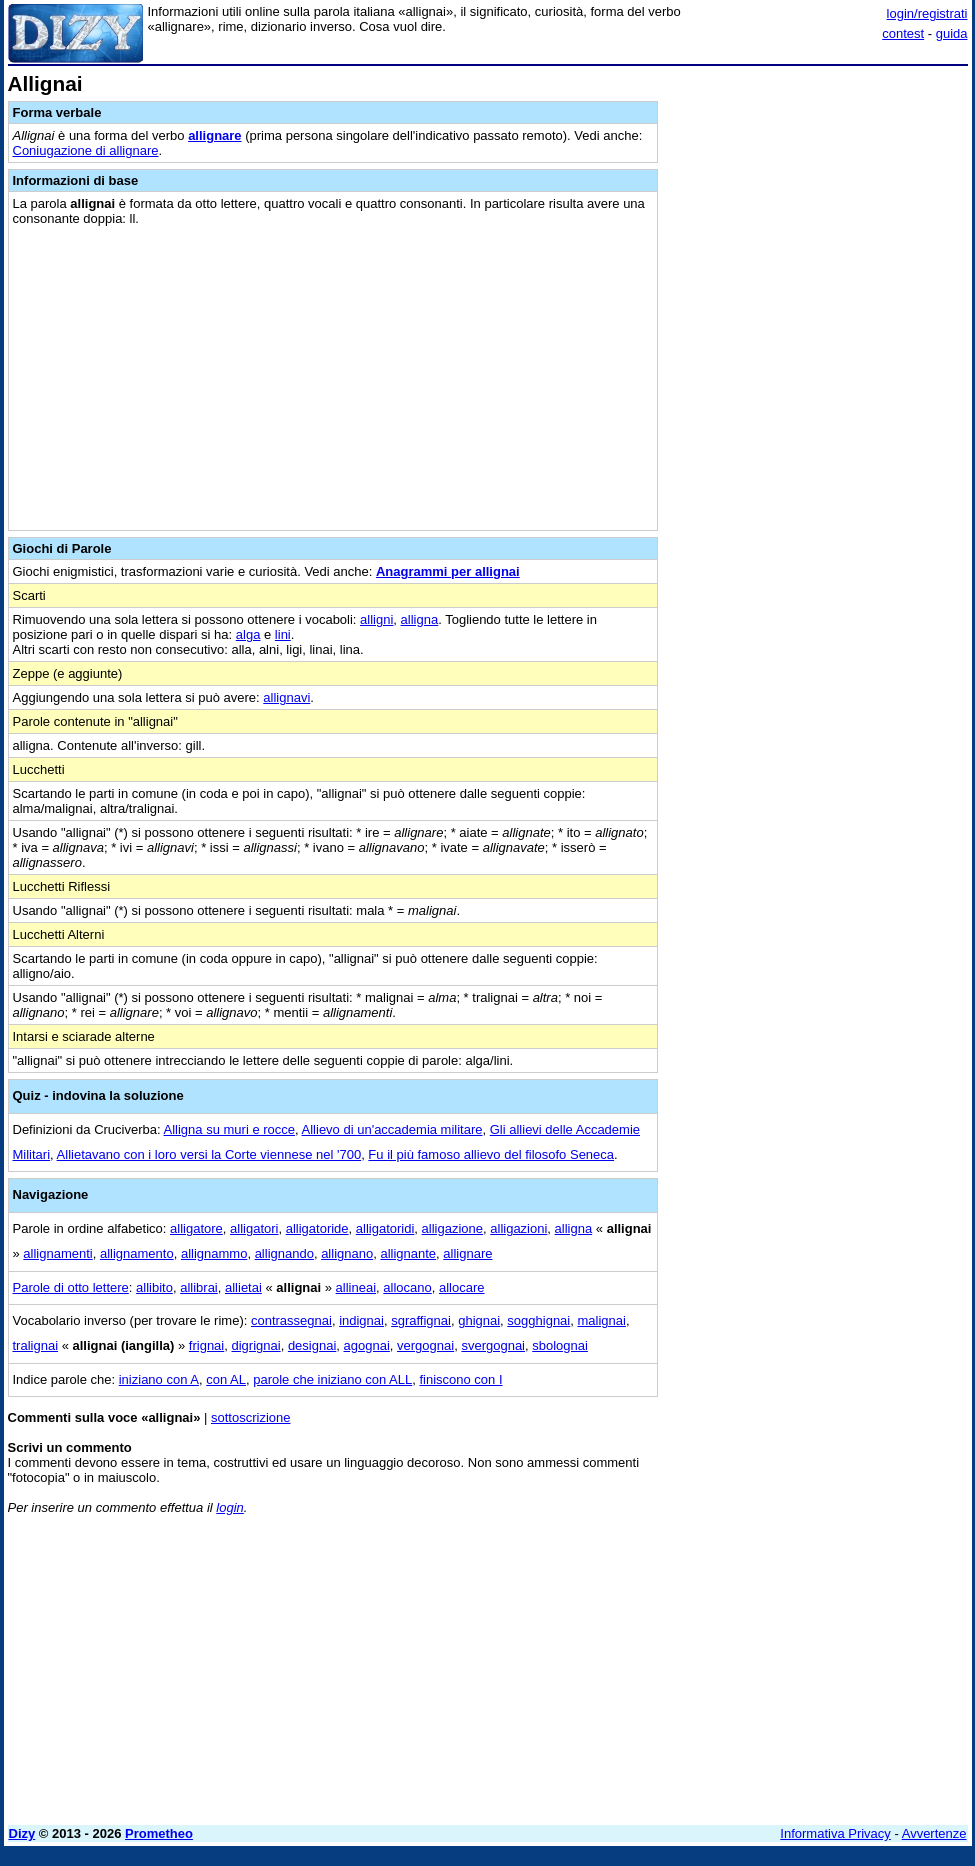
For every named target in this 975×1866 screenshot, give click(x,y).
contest (903, 33)
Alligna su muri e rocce (230, 1129)
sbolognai (560, 1345)
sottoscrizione (250, 1417)
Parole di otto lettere (71, 1287)
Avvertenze (934, 1833)
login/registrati (927, 13)
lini (283, 634)
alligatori (254, 1228)
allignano (347, 1253)
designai (312, 1345)
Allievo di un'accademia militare (392, 1129)
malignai (601, 1320)
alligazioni (518, 1228)
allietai (243, 1287)
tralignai (36, 1345)
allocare (462, 1287)
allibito (154, 1287)
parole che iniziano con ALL (332, 1379)
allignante (408, 1253)
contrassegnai (291, 1320)
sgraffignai (421, 1320)
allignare (214, 135)
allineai (356, 1287)
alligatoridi (385, 1228)
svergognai (493, 1345)
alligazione (452, 1228)
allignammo (214, 1253)
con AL (226, 1379)
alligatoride (317, 1228)
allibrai (199, 1287)
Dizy (22, 1833)
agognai (367, 1345)
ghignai (479, 1320)
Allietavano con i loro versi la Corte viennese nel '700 (209, 1154)
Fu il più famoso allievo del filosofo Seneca (491, 1154)
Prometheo (159, 1833)
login (229, 1507)
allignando (284, 1253)
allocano (407, 1287)
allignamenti (57, 1253)
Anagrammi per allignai (448, 571)
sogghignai (538, 1320)
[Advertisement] (818, 198)
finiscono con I (460, 1379)
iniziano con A (159, 1379)
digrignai (255, 1345)
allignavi (286, 697)
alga (248, 634)
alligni (376, 619)
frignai (206, 1345)
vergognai (425, 1345)
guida (952, 33)
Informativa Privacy (835, 1833)
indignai (361, 1320)
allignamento (137, 1253)
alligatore (196, 1228)
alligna (420, 619)
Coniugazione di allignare (86, 150)
